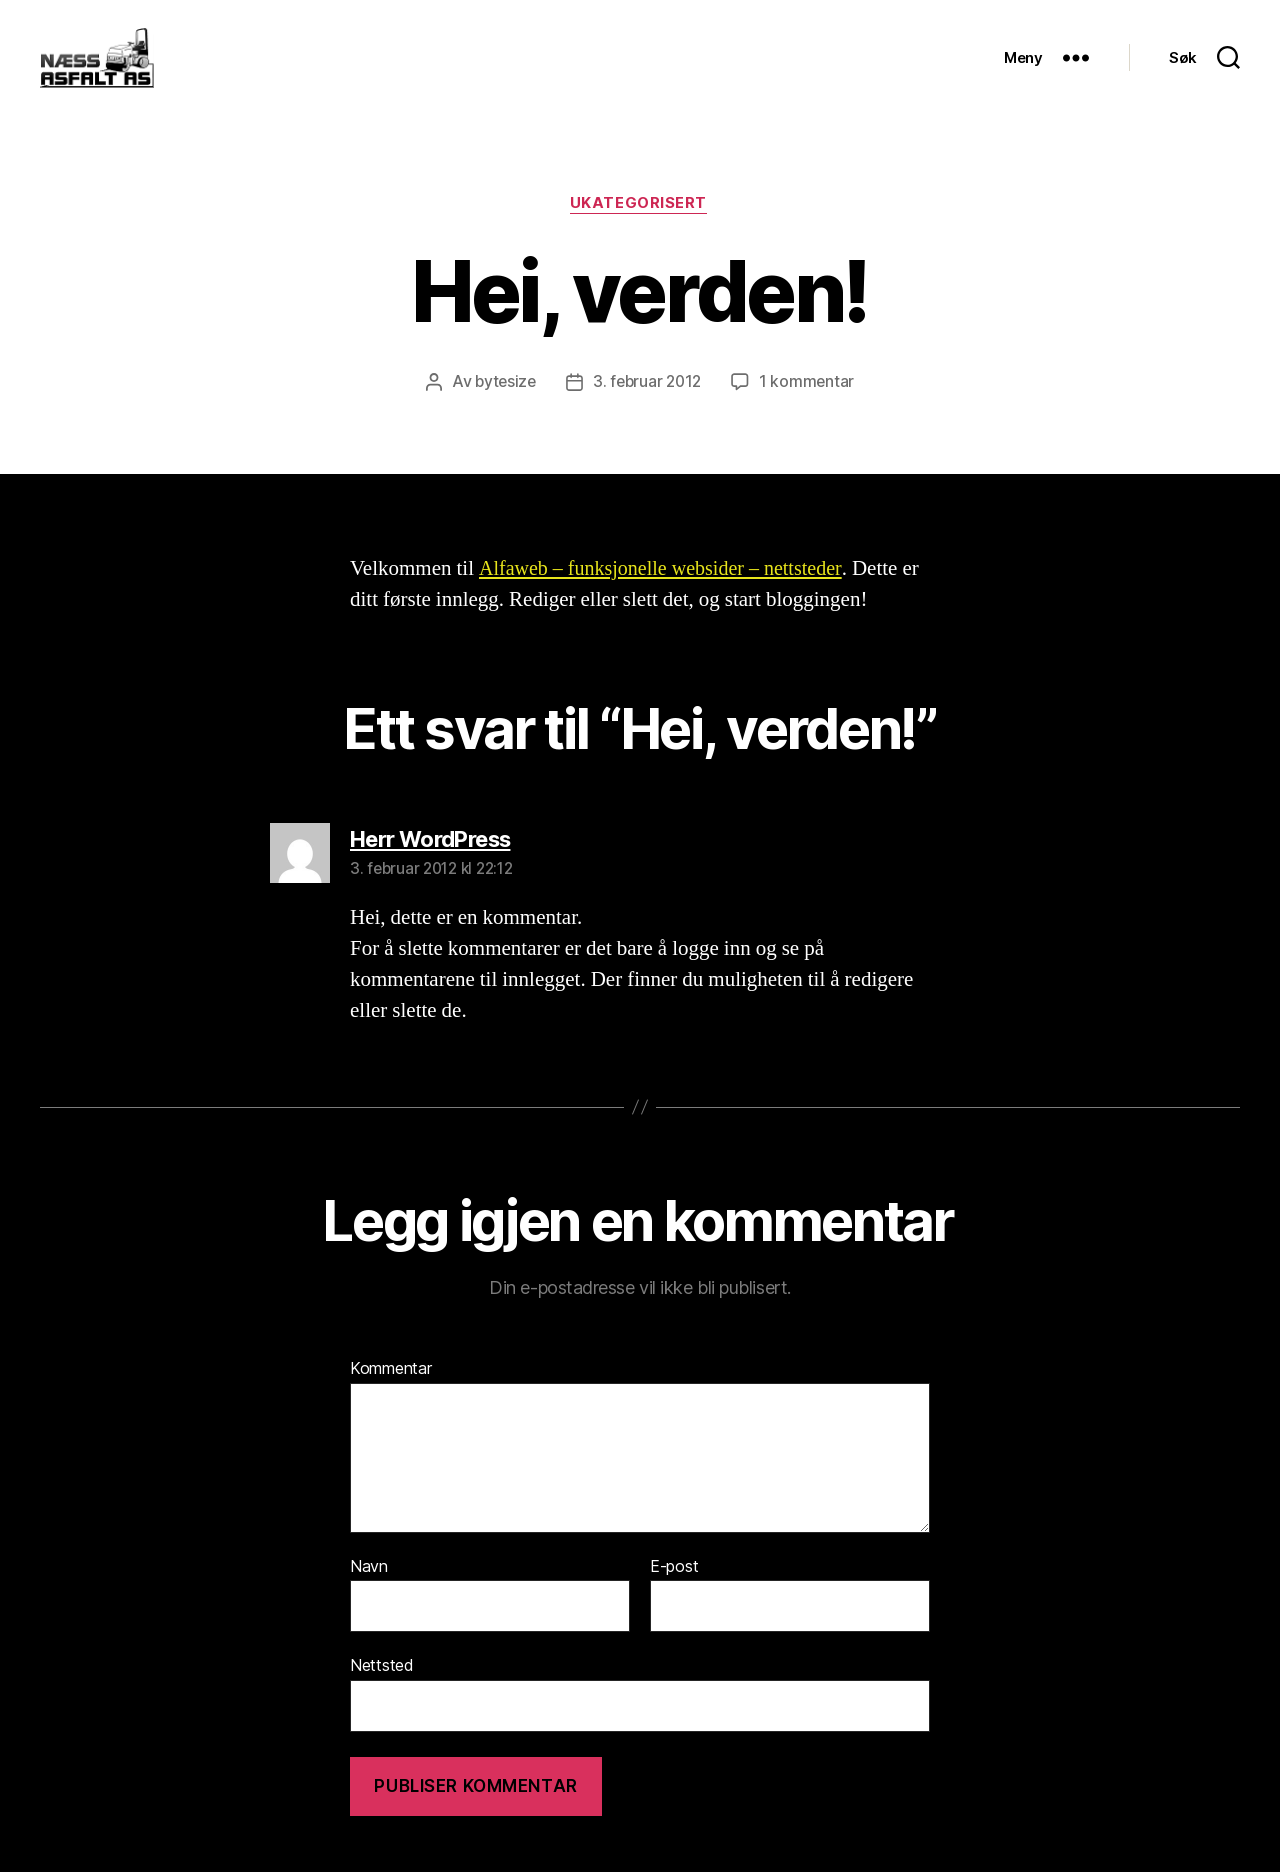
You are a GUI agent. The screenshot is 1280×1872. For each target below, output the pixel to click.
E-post (674, 1598)
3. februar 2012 (648, 413)
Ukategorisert (639, 235)
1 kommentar (810, 413)
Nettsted (382, 1697)
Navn (369, 1598)
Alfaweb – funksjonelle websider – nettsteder (668, 599)
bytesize (503, 413)
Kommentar (391, 1401)
